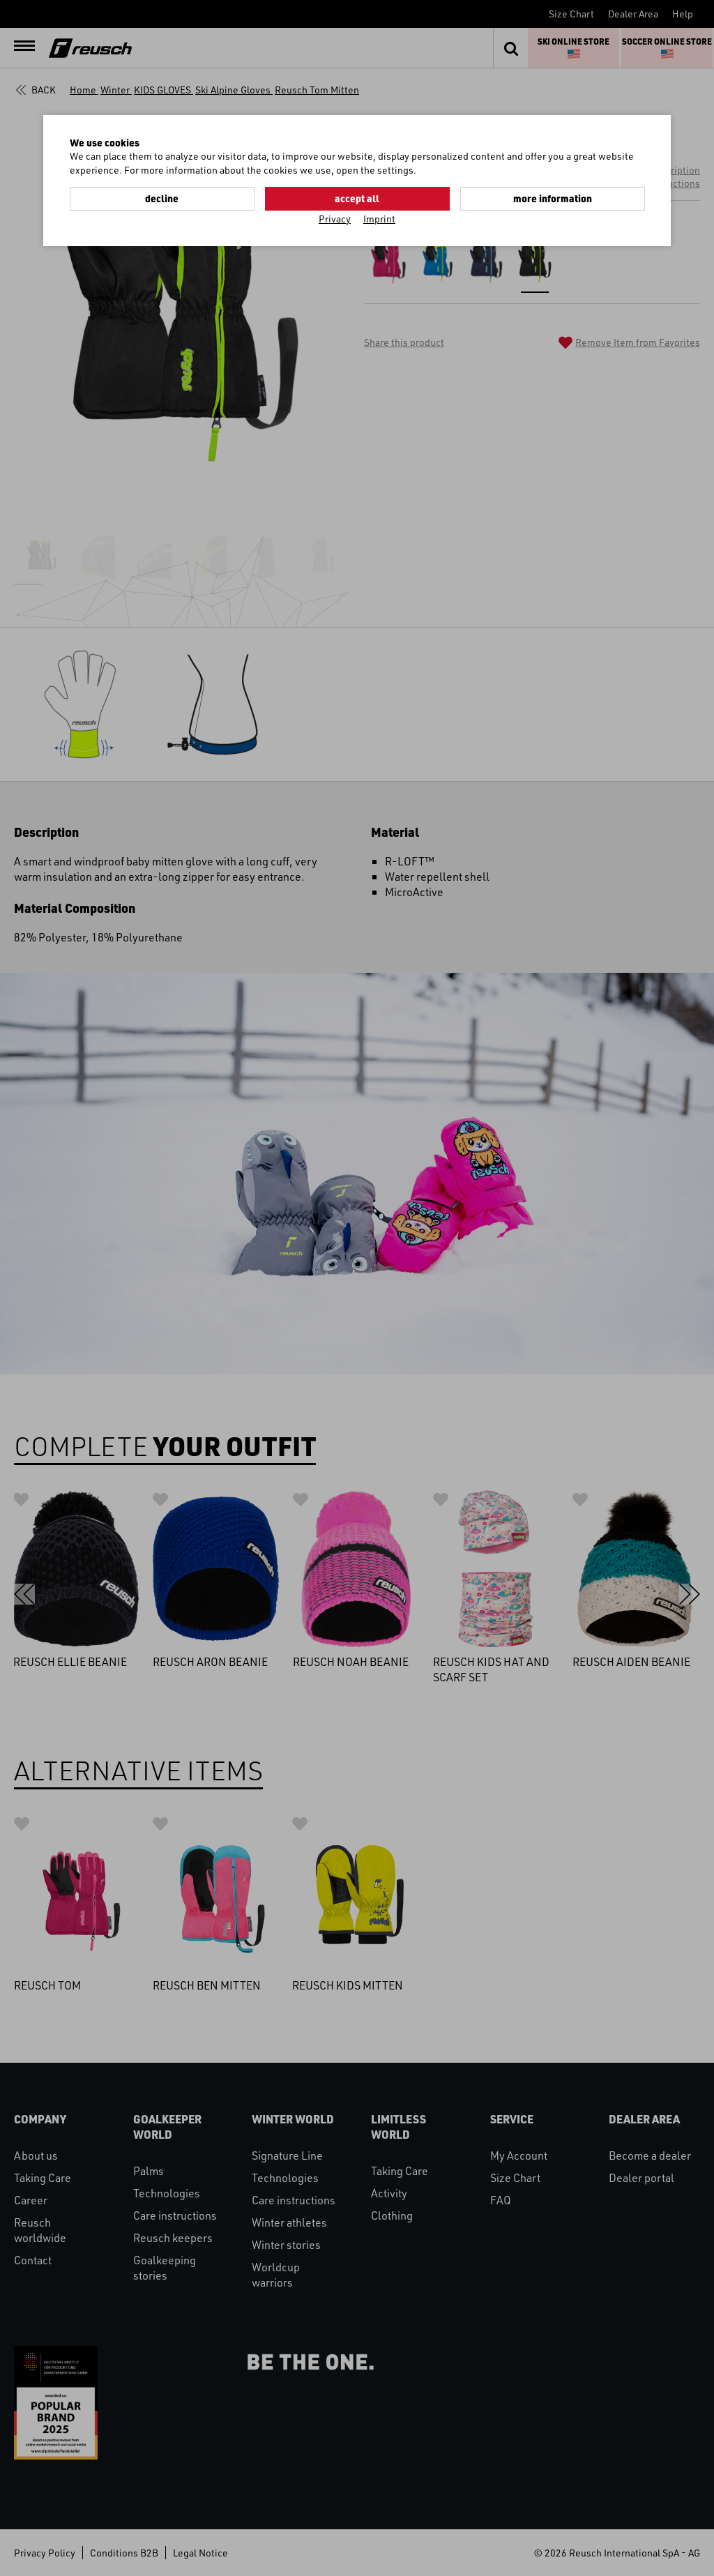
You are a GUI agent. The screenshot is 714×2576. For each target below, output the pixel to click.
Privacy (335, 218)
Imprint (379, 218)
